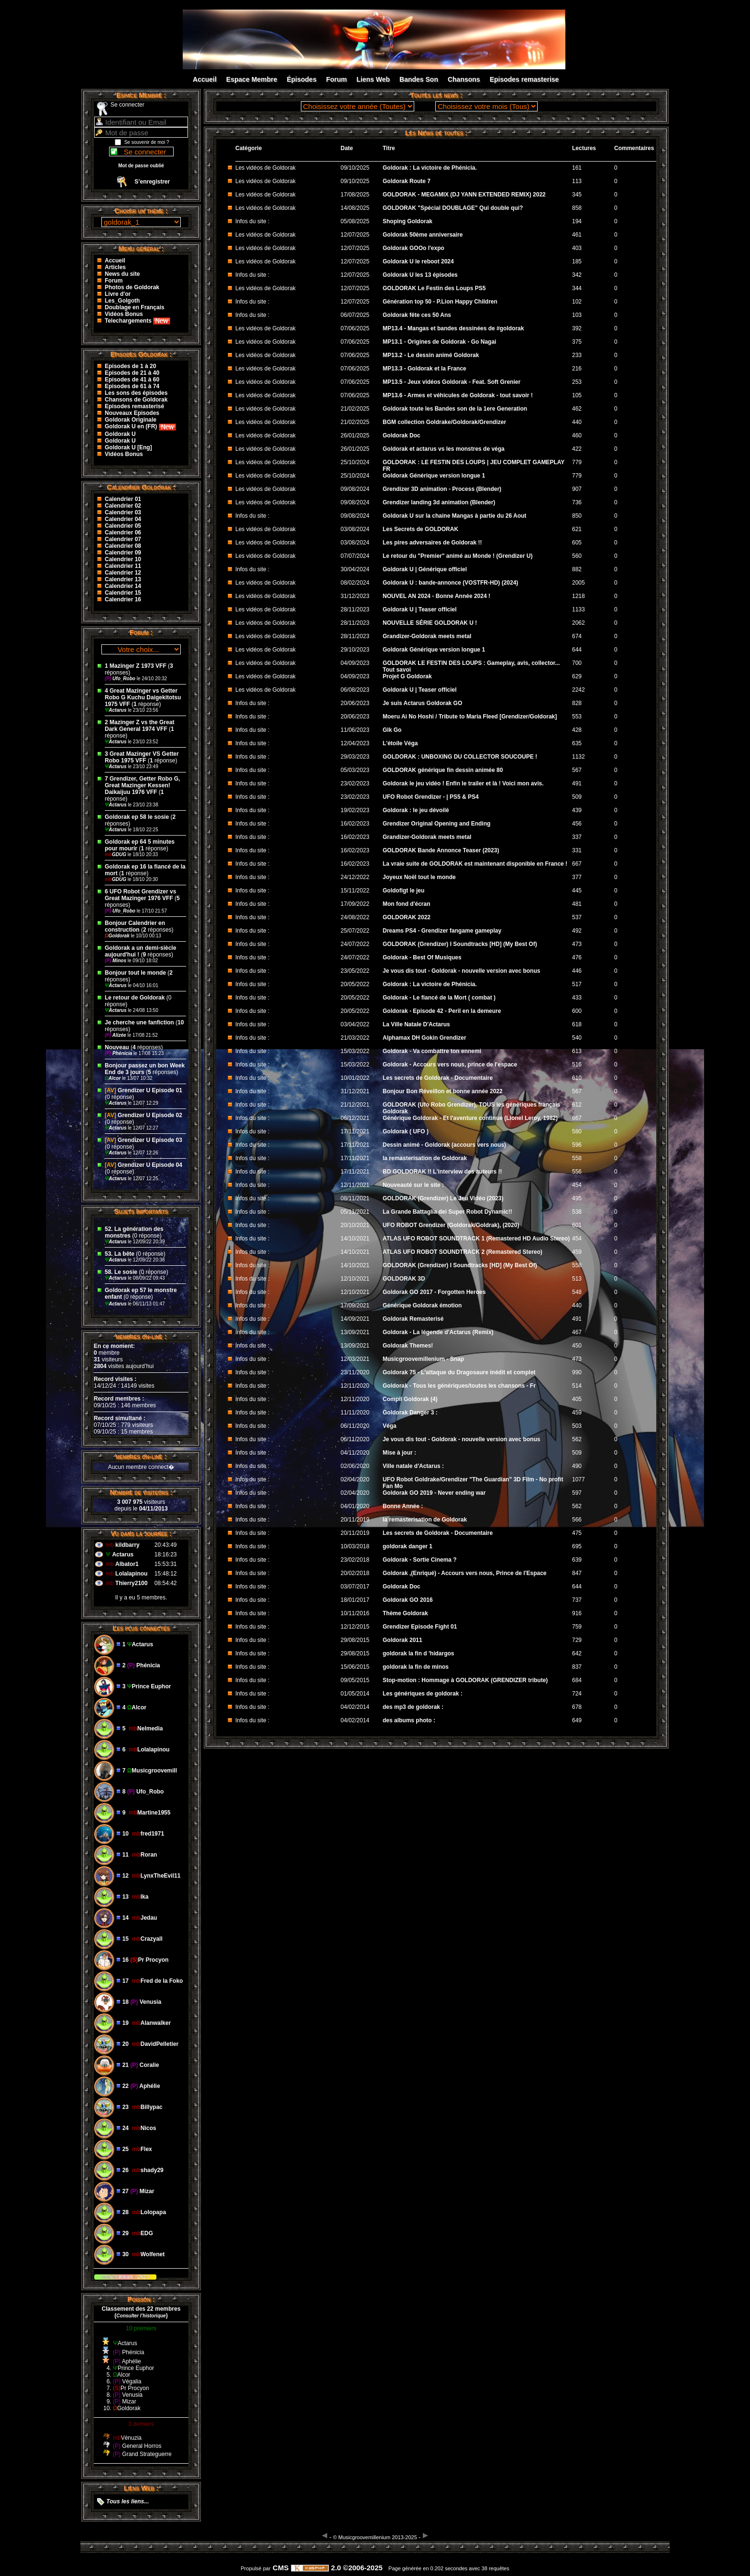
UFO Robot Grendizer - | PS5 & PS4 (431, 796)
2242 (578, 689)
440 (577, 422)
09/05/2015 (356, 1680)
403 (577, 248)
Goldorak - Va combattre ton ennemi (432, 1051)
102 (577, 301)
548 (577, 1292)
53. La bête (119, 1253)
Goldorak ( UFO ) (406, 1131)
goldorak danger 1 (407, 1546)
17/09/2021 (356, 1305)
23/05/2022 (356, 970)
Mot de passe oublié (141, 165)
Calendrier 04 (123, 519)
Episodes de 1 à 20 (130, 366)
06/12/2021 (356, 1118)
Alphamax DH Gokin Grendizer (424, 1037)
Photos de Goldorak (132, 287)
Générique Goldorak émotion (422, 1305)
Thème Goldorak (405, 1613)
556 (577, 1171)
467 (577, 1332)
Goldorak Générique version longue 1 (434, 475)
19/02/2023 (356, 810)
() (140, 2315)
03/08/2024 (356, 529)
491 (577, 783)
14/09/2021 (356, 1318)
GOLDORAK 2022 (406, 917)
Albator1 (127, 1564)
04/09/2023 (356, 663)
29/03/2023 (356, 756)
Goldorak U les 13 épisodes (420, 275)
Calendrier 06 (123, 532)
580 (577, 1131)
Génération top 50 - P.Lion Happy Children (440, 301)
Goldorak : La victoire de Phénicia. (430, 167)
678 (577, 1707)
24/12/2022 (356, 877)
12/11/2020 (356, 1385)
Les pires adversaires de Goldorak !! (432, 542)
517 (577, 984)
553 (577, 716)
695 (577, 1546)
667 (577, 863)
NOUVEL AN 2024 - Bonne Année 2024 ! (436, 596)
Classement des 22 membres (141, 2308)
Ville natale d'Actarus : (413, 1466)
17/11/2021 (356, 1131)
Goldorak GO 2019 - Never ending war (434, 1492)
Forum (336, 79)
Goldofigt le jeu (403, 890)
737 (577, 1600)
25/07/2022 (356, 930)
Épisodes (301, 79)
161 (577, 167)
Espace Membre (251, 79)
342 (577, 275)
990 (577, 1372)
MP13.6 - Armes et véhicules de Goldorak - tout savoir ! (458, 395)
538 (577, 1211)
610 (577, 1078)
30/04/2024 (356, 569)
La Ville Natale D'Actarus (416, 1024)
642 (577, 1653)
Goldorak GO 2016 (408, 1600)
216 (577, 368)
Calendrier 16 (123, 599)
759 (577, 1626)
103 (577, 315)
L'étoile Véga (400, 743)
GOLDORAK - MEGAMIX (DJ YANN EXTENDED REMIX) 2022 (464, 194)
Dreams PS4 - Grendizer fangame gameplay (442, 930)
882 (577, 569)
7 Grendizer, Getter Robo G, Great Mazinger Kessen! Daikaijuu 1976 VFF (142, 785)
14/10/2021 (356, 1238)
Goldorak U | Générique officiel (425, 569)
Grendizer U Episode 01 (143, 1090)
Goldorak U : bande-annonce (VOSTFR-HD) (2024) (450, 582)
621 (577, 529)
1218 (578, 596)
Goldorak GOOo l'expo (413, 248)
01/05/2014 (356, 1693)
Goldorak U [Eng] (128, 447)
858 (577, 208)
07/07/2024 (356, 556)
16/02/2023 (356, 823)
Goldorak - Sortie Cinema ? (420, 1559)
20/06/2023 (356, 703)
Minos (116, 960)
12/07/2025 (356, 234)
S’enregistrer (152, 181)
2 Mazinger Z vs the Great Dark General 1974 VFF (139, 725)
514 (577, 1385)
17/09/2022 (356, 904)
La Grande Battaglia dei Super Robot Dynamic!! (447, 1211)
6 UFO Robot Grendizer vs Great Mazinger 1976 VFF (140, 895)
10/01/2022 (356, 1078)
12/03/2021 (356, 1359)
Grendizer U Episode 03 (143, 1140)
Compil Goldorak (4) (410, 1399)
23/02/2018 (356, 1559)
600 (577, 1011)
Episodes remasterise (524, 79)
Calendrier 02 (123, 505)
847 (577, 1573)
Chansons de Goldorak (136, 399)
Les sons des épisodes (136, 393)
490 (577, 1466)
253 (577, 382)
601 (577, 1225)
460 (577, 435)
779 (577, 462)
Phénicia (119, 1053)
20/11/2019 (356, 1519)
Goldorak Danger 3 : (410, 1412)
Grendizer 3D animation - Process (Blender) (442, 489)
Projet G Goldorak (407, 676)
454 (577, 1185)
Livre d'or (118, 294)
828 (577, 703)
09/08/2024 (356, 489)
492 (577, 930)
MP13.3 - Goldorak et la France (424, 368)
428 (577, 730)
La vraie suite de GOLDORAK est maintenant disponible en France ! (475, 863)
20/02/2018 (356, 1573)
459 (577, 1252)
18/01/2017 (356, 1600)
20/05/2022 (356, 984)
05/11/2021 (356, 1211)
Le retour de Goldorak (135, 997)
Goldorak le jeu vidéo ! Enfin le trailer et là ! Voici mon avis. (463, 783)
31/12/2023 (356, 596)
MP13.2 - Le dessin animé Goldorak (431, 355)
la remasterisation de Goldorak (425, 1158)
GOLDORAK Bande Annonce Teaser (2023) (441, 850)
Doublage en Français (135, 307)
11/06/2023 (356, 730)
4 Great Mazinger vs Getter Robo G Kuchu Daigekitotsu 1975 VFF (143, 697)
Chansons (464, 79)
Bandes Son (418, 79)
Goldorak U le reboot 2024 (418, 261)
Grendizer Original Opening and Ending (436, 823)
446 (577, 970)
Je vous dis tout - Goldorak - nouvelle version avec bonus (461, 970)
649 (577, 1720)
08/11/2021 (356, 1198)
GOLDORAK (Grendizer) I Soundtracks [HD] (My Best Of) (460, 944)
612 (577, 1104)
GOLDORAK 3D (404, 1278)
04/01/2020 (356, 1506)
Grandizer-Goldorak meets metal (427, 636)
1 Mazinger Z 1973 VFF (135, 666)
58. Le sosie (121, 1272)
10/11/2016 (356, 1613)
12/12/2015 (356, 1626)
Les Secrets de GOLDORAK (420, 529)
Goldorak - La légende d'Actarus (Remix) (438, 1332)
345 (577, 194)
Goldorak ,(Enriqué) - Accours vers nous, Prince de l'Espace (465, 1573)
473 (577, 944)
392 (577, 328)
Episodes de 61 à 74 (132, 386)
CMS (280, 2568)
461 (577, 234)
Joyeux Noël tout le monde (419, 877)
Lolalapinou (131, 1573)
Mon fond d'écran (406, 904)
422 (577, 449)
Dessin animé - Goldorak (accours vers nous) (444, 1144)
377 (577, 877)
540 (577, 1037)
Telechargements (137, 320)
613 (577, 1051)
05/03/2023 (356, 770)
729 (577, 1640)
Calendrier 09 (123, 552)
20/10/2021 (356, 1225)
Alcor (113, 1078)
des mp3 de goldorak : (413, 1707)
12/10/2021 (356, 1278)
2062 (578, 623)
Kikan (126, 2277)
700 (577, 663)
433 (577, 997)
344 (577, 288)
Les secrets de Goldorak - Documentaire (438, 1078)
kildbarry (127, 1545)
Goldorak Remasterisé (413, 1318)
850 (577, 515)
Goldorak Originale (130, 419)
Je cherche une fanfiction (139, 1022)
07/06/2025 (356, 328)
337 (577, 837)
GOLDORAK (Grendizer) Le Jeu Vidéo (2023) (443, 1198)
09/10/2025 (356, 167)
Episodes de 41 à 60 (132, 379)
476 (577, 957)
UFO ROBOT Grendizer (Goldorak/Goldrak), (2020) (451, 1225)
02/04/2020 (356, 1479)
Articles (115, 267)
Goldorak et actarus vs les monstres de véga (444, 449)
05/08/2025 (356, 221)
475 (577, 1533)
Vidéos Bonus (124, 314)
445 (577, 890)
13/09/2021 (356, 1332)
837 (577, 1666)
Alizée (116, 1035)
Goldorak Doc (401, 435)
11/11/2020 (356, 1412)
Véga (390, 1426)
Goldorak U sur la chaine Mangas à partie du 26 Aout (454, 515)
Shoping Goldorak (407, 221)
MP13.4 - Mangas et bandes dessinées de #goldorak (453, 328)
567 (577, 770)
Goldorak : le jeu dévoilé (416, 810)
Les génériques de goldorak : (423, 1693)
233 (577, 355)
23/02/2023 (356, 783)
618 (577, 1024)
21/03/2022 (356, 1037)
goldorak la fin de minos (416, 1666)
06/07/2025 (356, 315)
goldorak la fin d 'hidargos (418, 1653)
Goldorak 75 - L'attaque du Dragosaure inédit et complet (459, 1372)
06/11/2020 (356, 1426)
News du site (122, 274)
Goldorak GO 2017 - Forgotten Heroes (434, 1292)
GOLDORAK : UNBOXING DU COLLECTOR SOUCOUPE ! (460, 756)
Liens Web (373, 79)
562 (577, 1439)
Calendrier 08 (123, 546)
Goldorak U (120, 434)
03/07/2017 (356, 1586)
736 (577, 502)
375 (577, 341)
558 (577, 1158)
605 (577, 542)
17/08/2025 (356, 194)
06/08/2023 (356, 689)
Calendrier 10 (123, 559)
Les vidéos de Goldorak (265, 167)
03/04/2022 (356, 1024)
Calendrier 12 (123, 572)
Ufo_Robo (121, 678)
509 (577, 796)
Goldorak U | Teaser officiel (420, 609)
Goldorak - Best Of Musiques (422, 957)
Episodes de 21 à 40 (132, 373)
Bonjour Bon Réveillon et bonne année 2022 (443, 1091)
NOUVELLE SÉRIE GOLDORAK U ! (430, 623)
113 (577, 181)
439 (577, 810)
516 (577, 1064)
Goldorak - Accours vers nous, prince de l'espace (450, 1064)
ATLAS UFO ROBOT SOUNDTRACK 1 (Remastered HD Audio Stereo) (476, 1238)
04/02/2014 (356, 1707)
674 (577, 636)
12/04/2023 (356, 743)
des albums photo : (409, 1720)
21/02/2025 (356, 408)
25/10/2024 (356, 462)
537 (577, 917)
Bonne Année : (403, 1506)
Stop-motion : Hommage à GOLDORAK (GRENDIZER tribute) (465, 1680)
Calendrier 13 (123, 579)
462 (577, 408)
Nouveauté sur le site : (413, 1185)
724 (577, 1693)
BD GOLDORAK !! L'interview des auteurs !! (442, 1171)
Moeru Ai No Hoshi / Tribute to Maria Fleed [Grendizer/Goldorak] (470, 716)
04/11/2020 (356, 1452)
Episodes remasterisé (134, 406)
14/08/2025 (356, 208)
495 (577, 1198)
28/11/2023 (356, 609)
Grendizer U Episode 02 (143, 1115)
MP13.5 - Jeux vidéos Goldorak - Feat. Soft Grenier (451, 382)
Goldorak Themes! (408, 1345)
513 (577, 1278)
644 (577, 649)
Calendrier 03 (123, 512)
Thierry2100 (131, 1583)
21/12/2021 (356, 1104)
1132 (578, 756)
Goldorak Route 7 (406, 181)
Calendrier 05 (123, 525)
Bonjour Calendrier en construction (135, 926)
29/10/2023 (356, 649)
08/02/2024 (356, 582)
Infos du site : (252, 221)
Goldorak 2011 (402, 1640)
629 (577, 676)
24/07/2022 (356, 944)
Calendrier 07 (123, 539)
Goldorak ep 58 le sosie (137, 817)
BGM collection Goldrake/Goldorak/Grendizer (444, 422)
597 (577, 1492)
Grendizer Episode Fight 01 (420, 1626)
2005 (578, 582)
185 (577, 261)
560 (577, 556)
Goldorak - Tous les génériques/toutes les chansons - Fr (459, 1385)
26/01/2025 (356, 435)
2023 (143, 2277)
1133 (578, 609)
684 (577, 1680)
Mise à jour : (399, 1452)
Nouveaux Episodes (132, 413)
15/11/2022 (356, 890)
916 (577, 1613)
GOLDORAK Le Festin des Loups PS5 (434, 288)
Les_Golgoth (122, 300)
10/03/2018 (356, 1546)
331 (577, 850)
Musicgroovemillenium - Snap (423, 1359)
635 (577, 743)
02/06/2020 (356, 1466)
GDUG (116, 854)
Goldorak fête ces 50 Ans (417, 315)
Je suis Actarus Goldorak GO (422, 703)
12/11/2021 (356, 1185)
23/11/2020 (356, 1372)
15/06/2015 (356, 1666)
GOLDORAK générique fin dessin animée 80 (443, 770)
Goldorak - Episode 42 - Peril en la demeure (442, 1011)
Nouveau (118, 1047)
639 (577, 1559)
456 (577, 823)
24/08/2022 (356, 917)
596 (577, 1144)
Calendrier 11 (123, 566)
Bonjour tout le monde (135, 972)
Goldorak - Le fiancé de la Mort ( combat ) (439, 997)
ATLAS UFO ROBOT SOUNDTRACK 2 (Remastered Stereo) (462, 1252)
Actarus (116, 710)
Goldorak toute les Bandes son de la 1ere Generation (455, 408)
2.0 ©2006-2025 (337, 2568)
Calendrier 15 (123, 592)
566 (577, 1519)
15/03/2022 (356, 1051)
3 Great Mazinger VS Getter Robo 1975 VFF (142, 757)
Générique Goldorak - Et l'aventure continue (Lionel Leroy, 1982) (470, 1118)
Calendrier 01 (123, 499)
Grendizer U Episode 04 (143, 1165)
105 (577, 395)
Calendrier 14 (123, 586)
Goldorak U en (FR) (140, 426)
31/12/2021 (356, 1091)
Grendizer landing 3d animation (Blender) (439, 502)
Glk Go (392, 730)
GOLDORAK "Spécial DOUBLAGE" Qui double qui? (453, 208)
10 (180, 1022)
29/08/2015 (356, 1640)
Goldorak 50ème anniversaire (423, 234)
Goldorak (118, 935)
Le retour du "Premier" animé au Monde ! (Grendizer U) (457, 556)
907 (577, 489)
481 (577, 904)
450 (577, 1345)
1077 (578, 1479)
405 (577, 1399)
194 (577, 221)
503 (577, 1426)
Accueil (205, 79)
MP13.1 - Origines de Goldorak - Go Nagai (439, 341)
